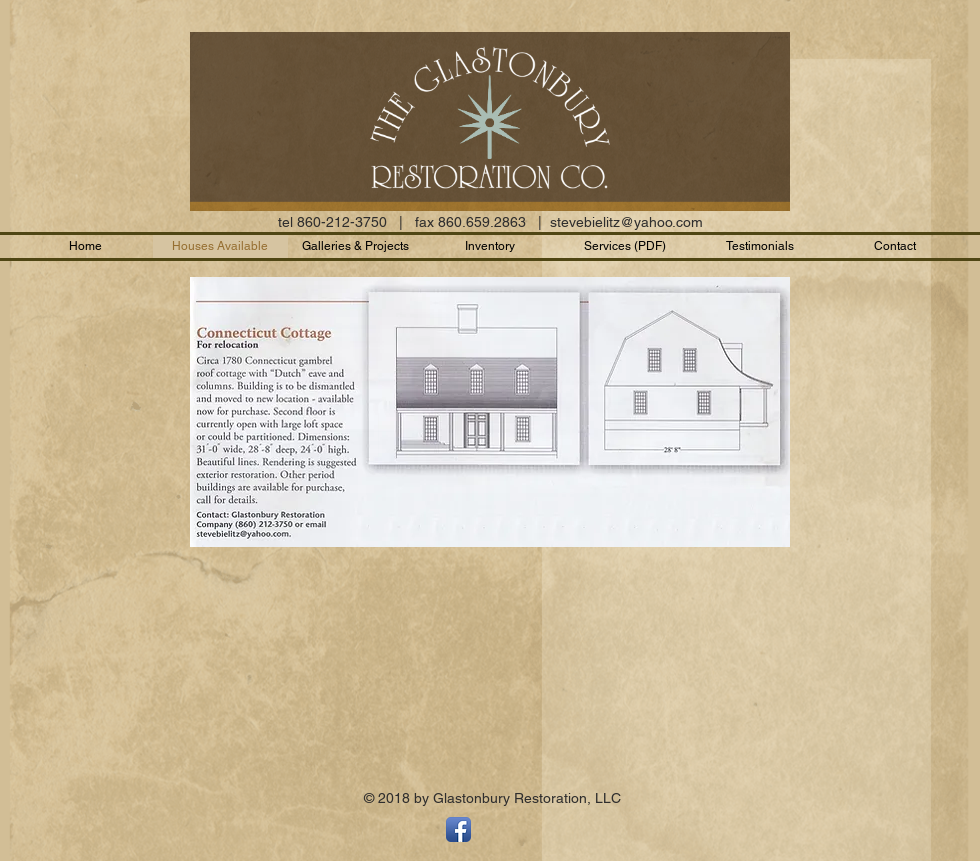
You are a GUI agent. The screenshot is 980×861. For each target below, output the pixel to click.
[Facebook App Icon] (458, 829)
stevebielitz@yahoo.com (626, 222)
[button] (760, 246)
